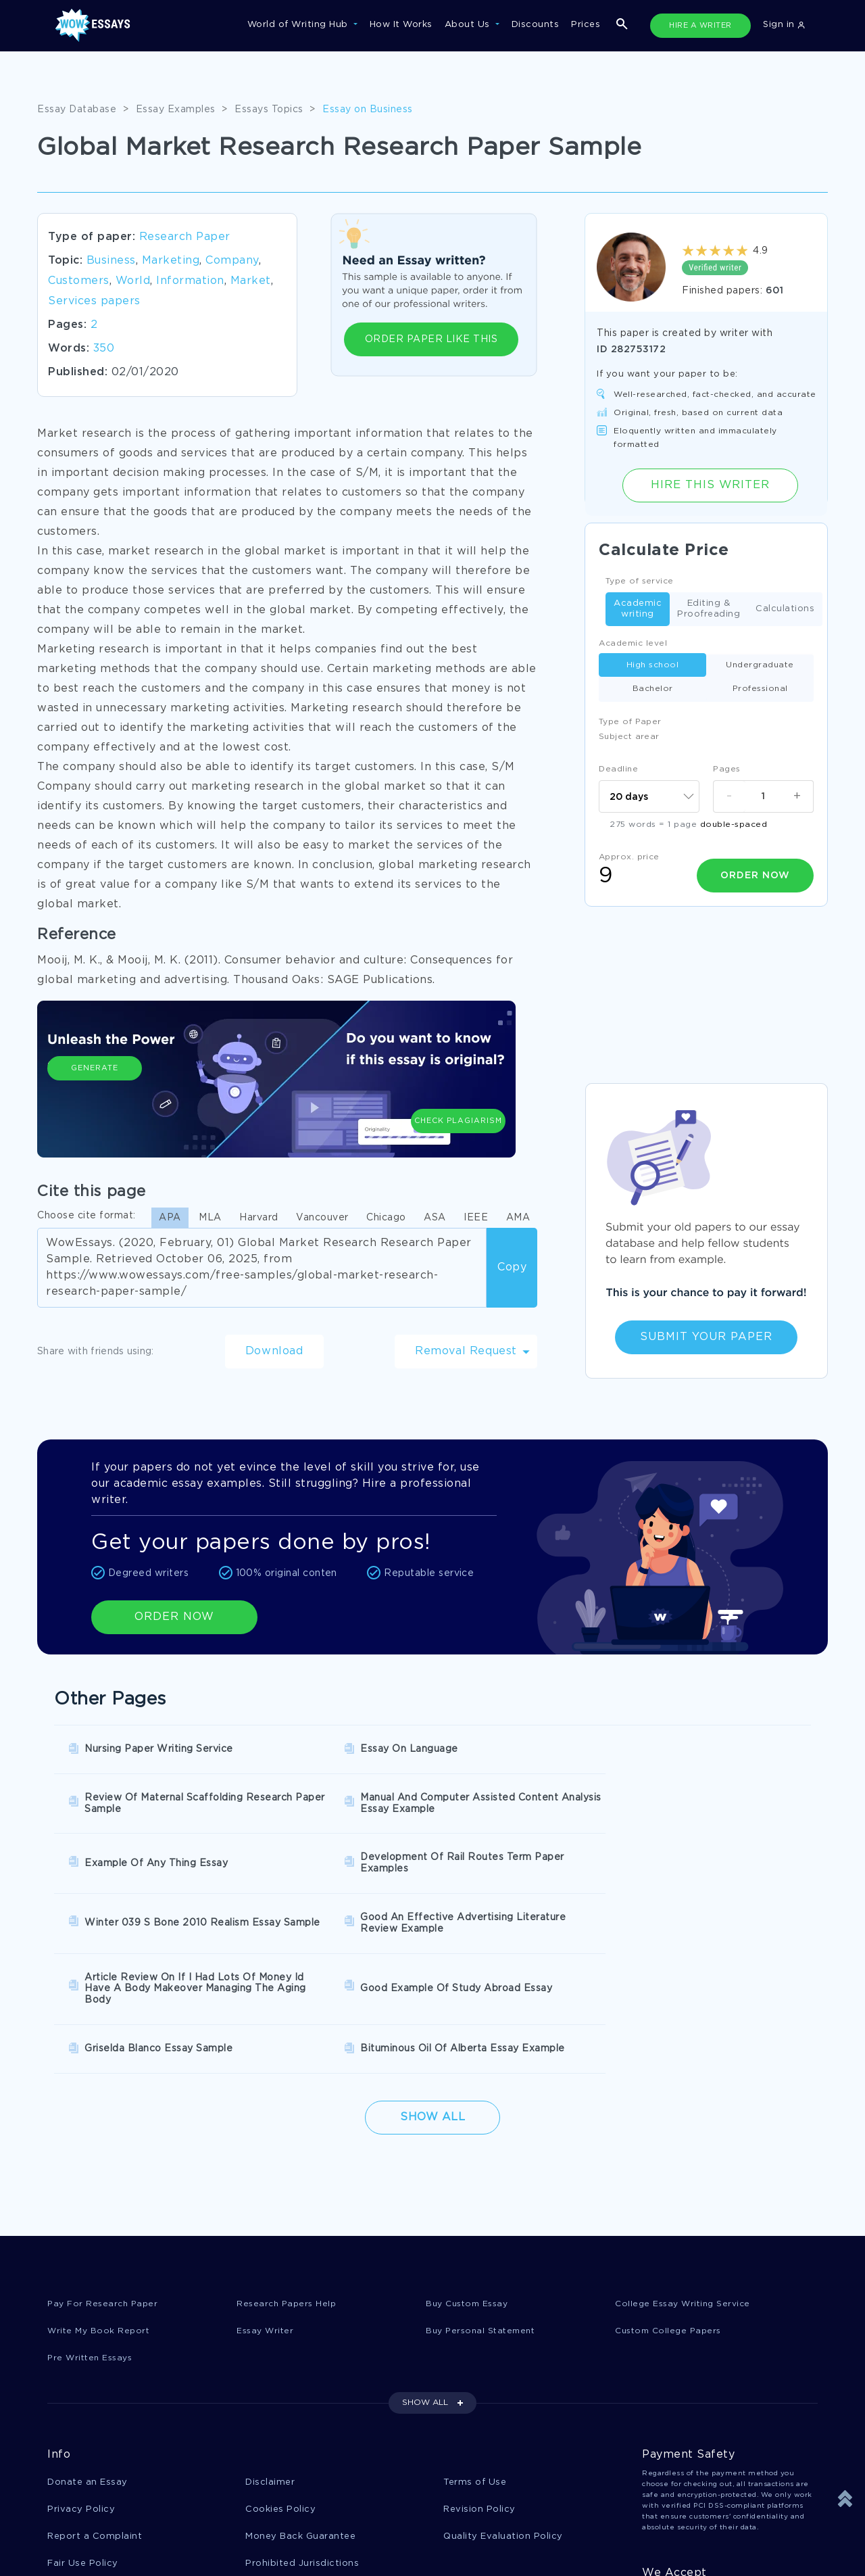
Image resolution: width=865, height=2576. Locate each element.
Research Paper (184, 237)
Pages (727, 769)
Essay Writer (267, 2197)
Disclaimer (270, 2350)
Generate (94, 1095)
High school (652, 665)
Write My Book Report (100, 2197)
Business (111, 261)
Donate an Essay (87, 2350)
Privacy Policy (81, 2377)
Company (232, 261)
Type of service (640, 581)
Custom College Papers (671, 2197)
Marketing (171, 261)
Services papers (94, 301)
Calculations (785, 609)
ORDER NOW (174, 1617)
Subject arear (629, 736)
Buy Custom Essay (470, 2169)
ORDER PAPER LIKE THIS (431, 339)
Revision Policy (479, 2377)
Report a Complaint (94, 2405)
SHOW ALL (425, 2270)
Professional (760, 688)
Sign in (784, 24)
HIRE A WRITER (700, 25)
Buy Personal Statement (484, 2197)
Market (250, 281)
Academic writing (638, 609)
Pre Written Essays (92, 2224)
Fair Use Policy (82, 2433)
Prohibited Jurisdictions (302, 2433)
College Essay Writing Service (686, 2169)
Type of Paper (630, 721)
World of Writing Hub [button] (299, 24)
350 (104, 348)
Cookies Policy (280, 2377)
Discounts (536, 24)
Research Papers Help (289, 2169)
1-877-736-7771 (92, 2537)
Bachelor (653, 688)
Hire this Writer (710, 485)
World (133, 281)
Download (274, 1351)
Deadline (618, 769)
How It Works (401, 24)
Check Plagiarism (458, 1088)
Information (190, 281)
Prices (585, 24)
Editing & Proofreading (708, 609)
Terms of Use (474, 2350)
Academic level (633, 643)
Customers (78, 281)
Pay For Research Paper (104, 2169)
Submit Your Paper (706, 1337)
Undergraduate (760, 665)
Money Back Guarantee (300, 2405)
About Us (469, 24)
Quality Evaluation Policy (503, 2405)
